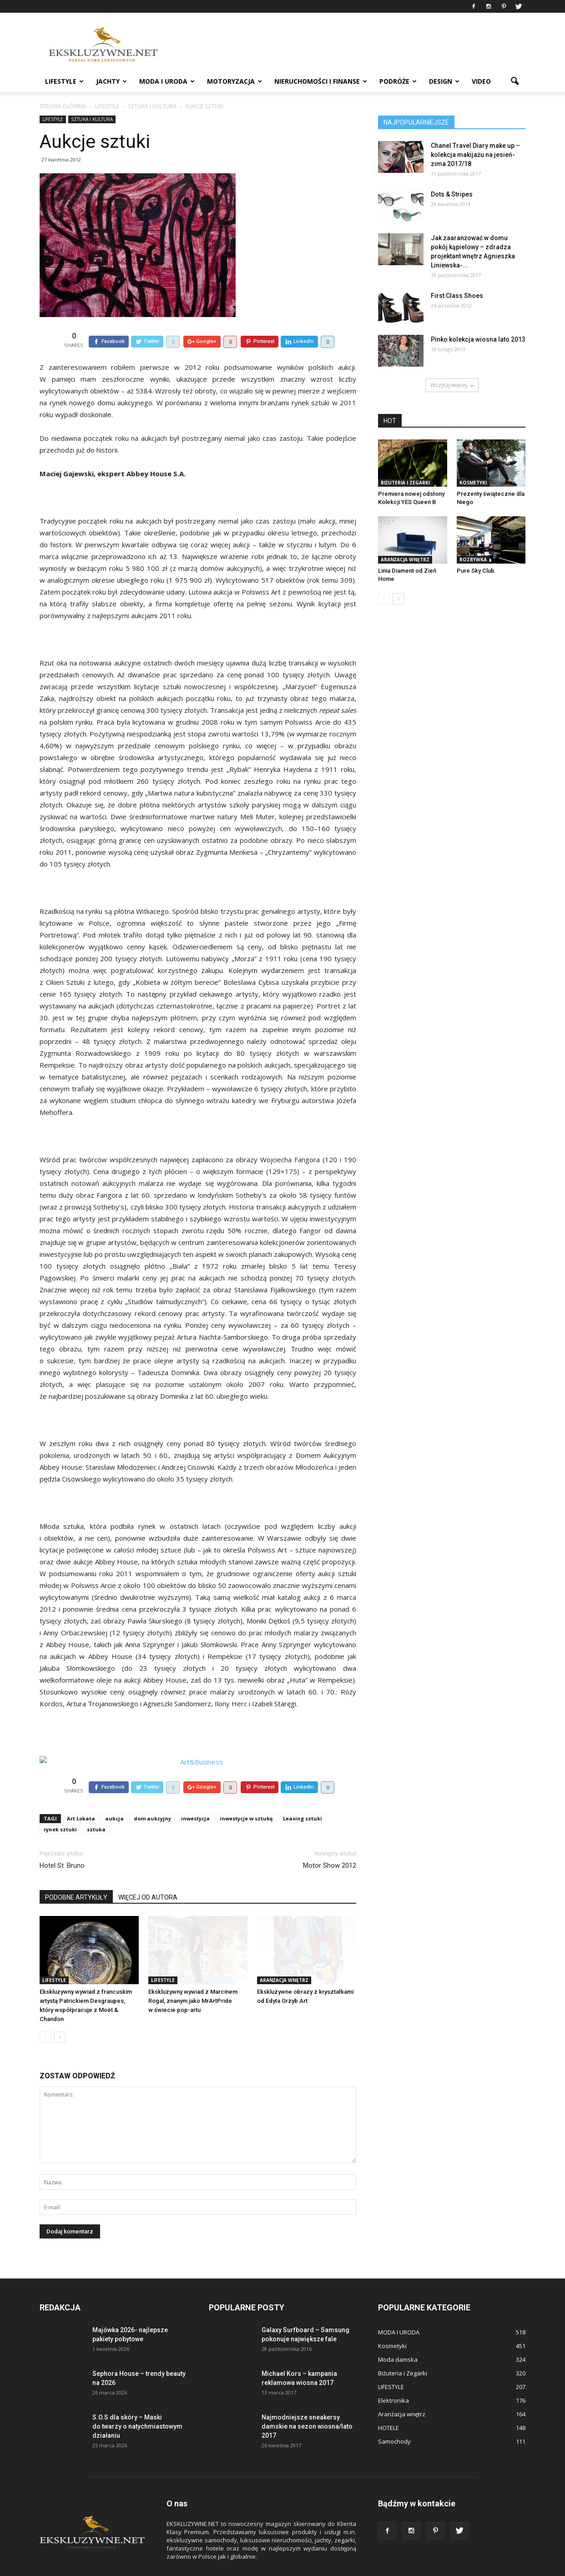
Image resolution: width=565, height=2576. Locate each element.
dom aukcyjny (152, 1797)
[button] (514, 81)
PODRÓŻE (398, 81)
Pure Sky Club (475, 570)
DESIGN (444, 81)
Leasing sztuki (302, 1797)
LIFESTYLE (64, 81)
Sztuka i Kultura (92, 119)
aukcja (114, 1797)
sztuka (96, 1808)
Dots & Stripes (452, 194)
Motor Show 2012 (329, 1844)
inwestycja (195, 1797)
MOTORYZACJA (234, 81)
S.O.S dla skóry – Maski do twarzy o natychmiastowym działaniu (137, 2405)
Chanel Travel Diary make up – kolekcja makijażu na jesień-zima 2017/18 (475, 154)
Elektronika (393, 2379)
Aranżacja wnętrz (284, 1959)
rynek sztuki (60, 1808)
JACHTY (111, 81)
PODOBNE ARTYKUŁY (76, 1876)
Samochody (394, 2420)
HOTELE (388, 2407)
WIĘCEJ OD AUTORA (147, 1876)
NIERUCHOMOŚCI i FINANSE (320, 81)
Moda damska (398, 2338)
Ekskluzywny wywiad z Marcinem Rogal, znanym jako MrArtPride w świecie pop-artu (192, 1979)
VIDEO (481, 81)
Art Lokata (81, 1797)
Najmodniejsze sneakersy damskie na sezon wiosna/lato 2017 (307, 2405)
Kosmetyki (473, 482)
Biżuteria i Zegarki (405, 482)
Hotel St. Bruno (62, 1844)
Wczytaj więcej (452, 385)
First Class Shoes (457, 295)
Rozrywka (473, 559)
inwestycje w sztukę (246, 1797)
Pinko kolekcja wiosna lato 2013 (478, 339)
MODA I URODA (167, 81)
